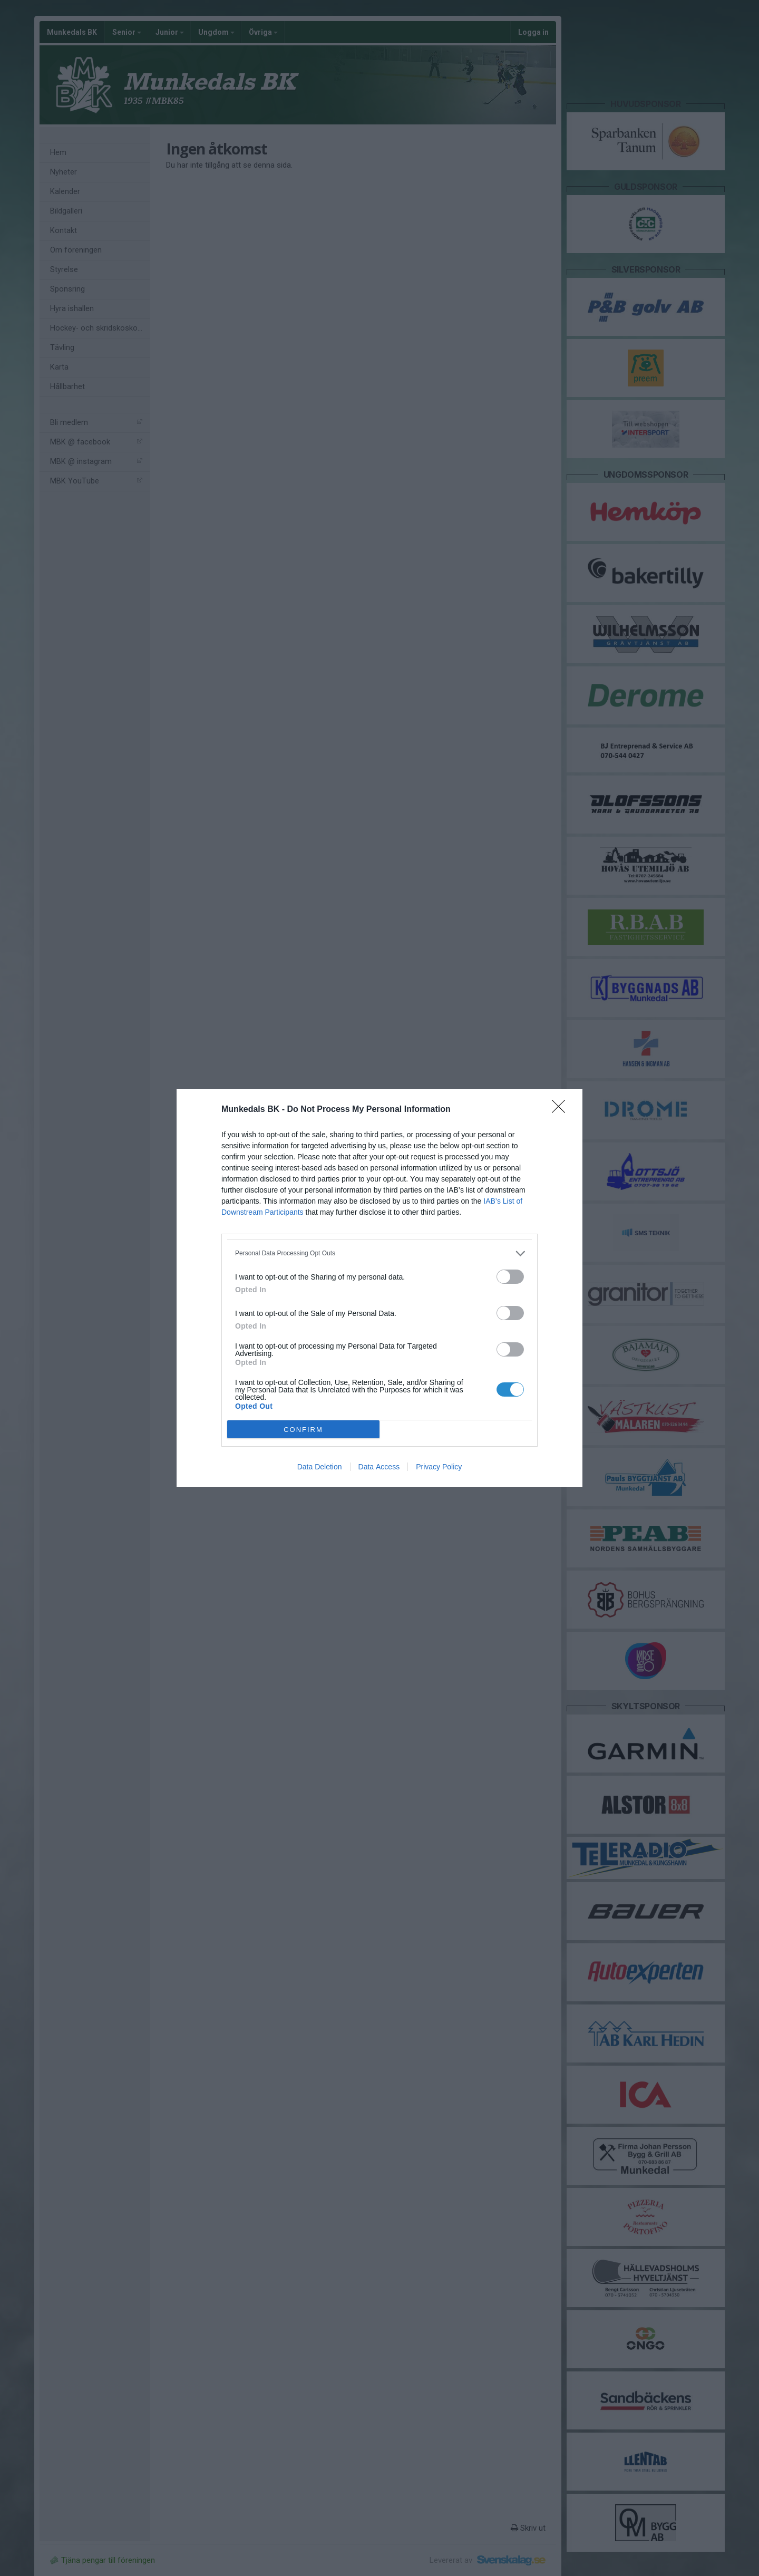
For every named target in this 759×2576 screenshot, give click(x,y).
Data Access (379, 1467)
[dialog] (379, 1288)
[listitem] (379, 1253)
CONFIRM (303, 1430)
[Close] (562, 1110)
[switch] (510, 1277)
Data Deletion (319, 1467)
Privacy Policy (439, 1467)
